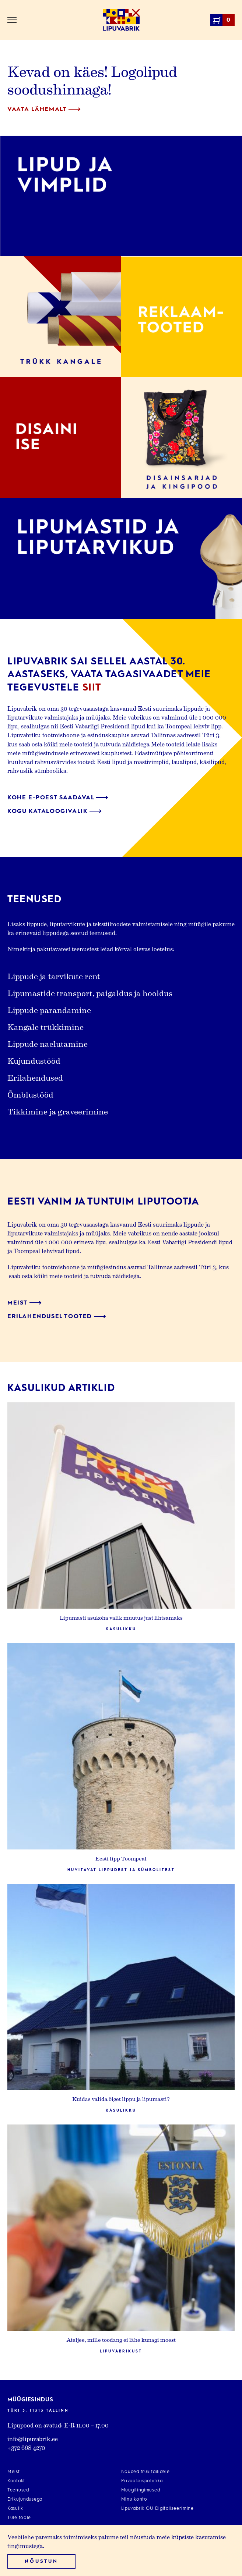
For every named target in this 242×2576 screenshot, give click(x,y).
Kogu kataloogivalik (54, 811)
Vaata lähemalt (44, 110)
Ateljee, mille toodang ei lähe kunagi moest (121, 2339)
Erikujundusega (24, 2499)
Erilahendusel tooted (56, 1317)
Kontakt (16, 2481)
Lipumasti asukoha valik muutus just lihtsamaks (121, 1617)
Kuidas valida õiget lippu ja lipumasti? (121, 2098)
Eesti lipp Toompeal (121, 1858)
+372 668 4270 (26, 2447)
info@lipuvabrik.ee (32, 2439)
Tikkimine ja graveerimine (57, 1111)
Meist (24, 1303)
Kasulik (15, 2509)
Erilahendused (35, 1077)
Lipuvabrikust (121, 2351)
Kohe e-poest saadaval (57, 798)
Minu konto (134, 2499)
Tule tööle (19, 2518)
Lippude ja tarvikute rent (53, 975)
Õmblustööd (30, 1094)
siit (92, 688)
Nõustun (41, 2561)
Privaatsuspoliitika (142, 2481)
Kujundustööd (33, 1060)
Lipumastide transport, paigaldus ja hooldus (89, 992)
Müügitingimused (140, 2490)
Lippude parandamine (49, 1009)
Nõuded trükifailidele (145, 2472)
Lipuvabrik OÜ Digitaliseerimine (157, 2509)
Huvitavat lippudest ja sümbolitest (121, 1870)
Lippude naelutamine (47, 1043)
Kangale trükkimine (45, 1026)
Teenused (18, 2490)
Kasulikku (121, 1629)
